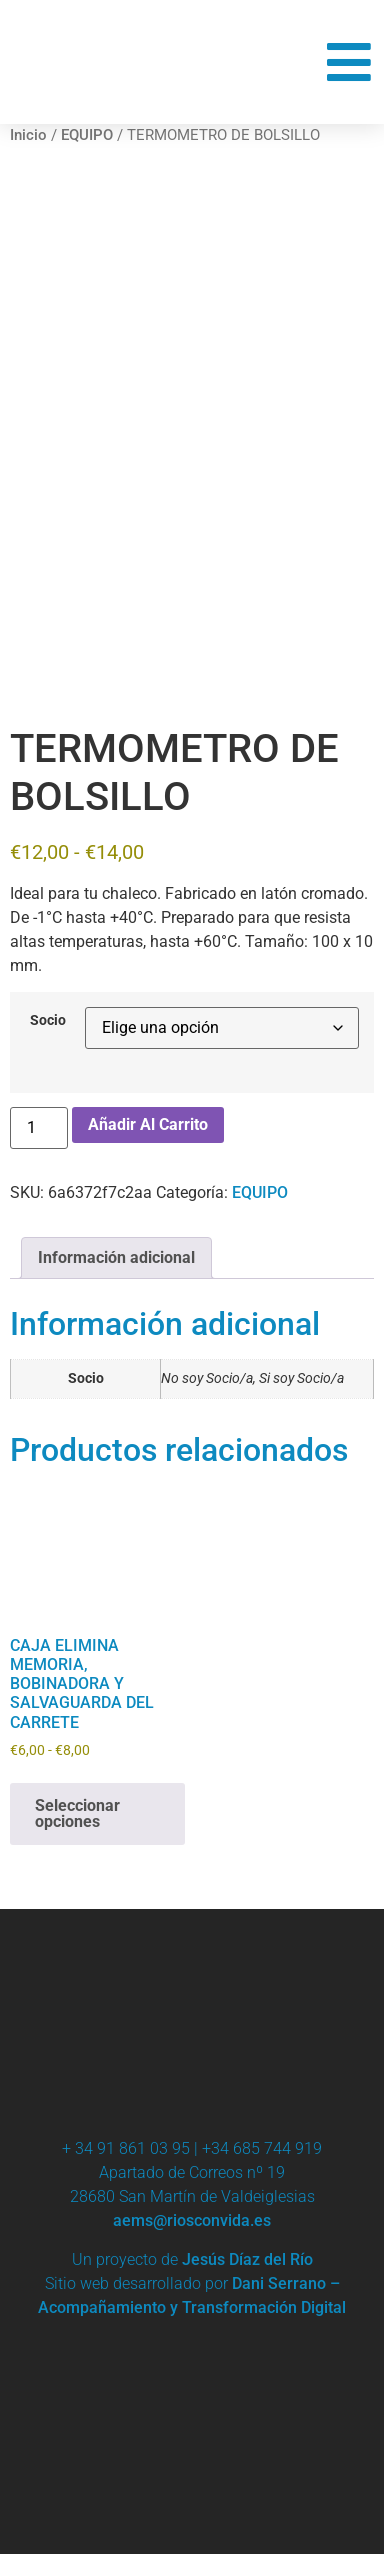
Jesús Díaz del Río (247, 2259)
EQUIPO (87, 135)
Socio (48, 1021)
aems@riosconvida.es (192, 2220)
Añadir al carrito (148, 1124)
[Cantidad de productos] (39, 1128)
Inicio (28, 135)
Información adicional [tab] (116, 1257)
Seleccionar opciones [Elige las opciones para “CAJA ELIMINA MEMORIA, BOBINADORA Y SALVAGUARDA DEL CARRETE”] (77, 1813)
